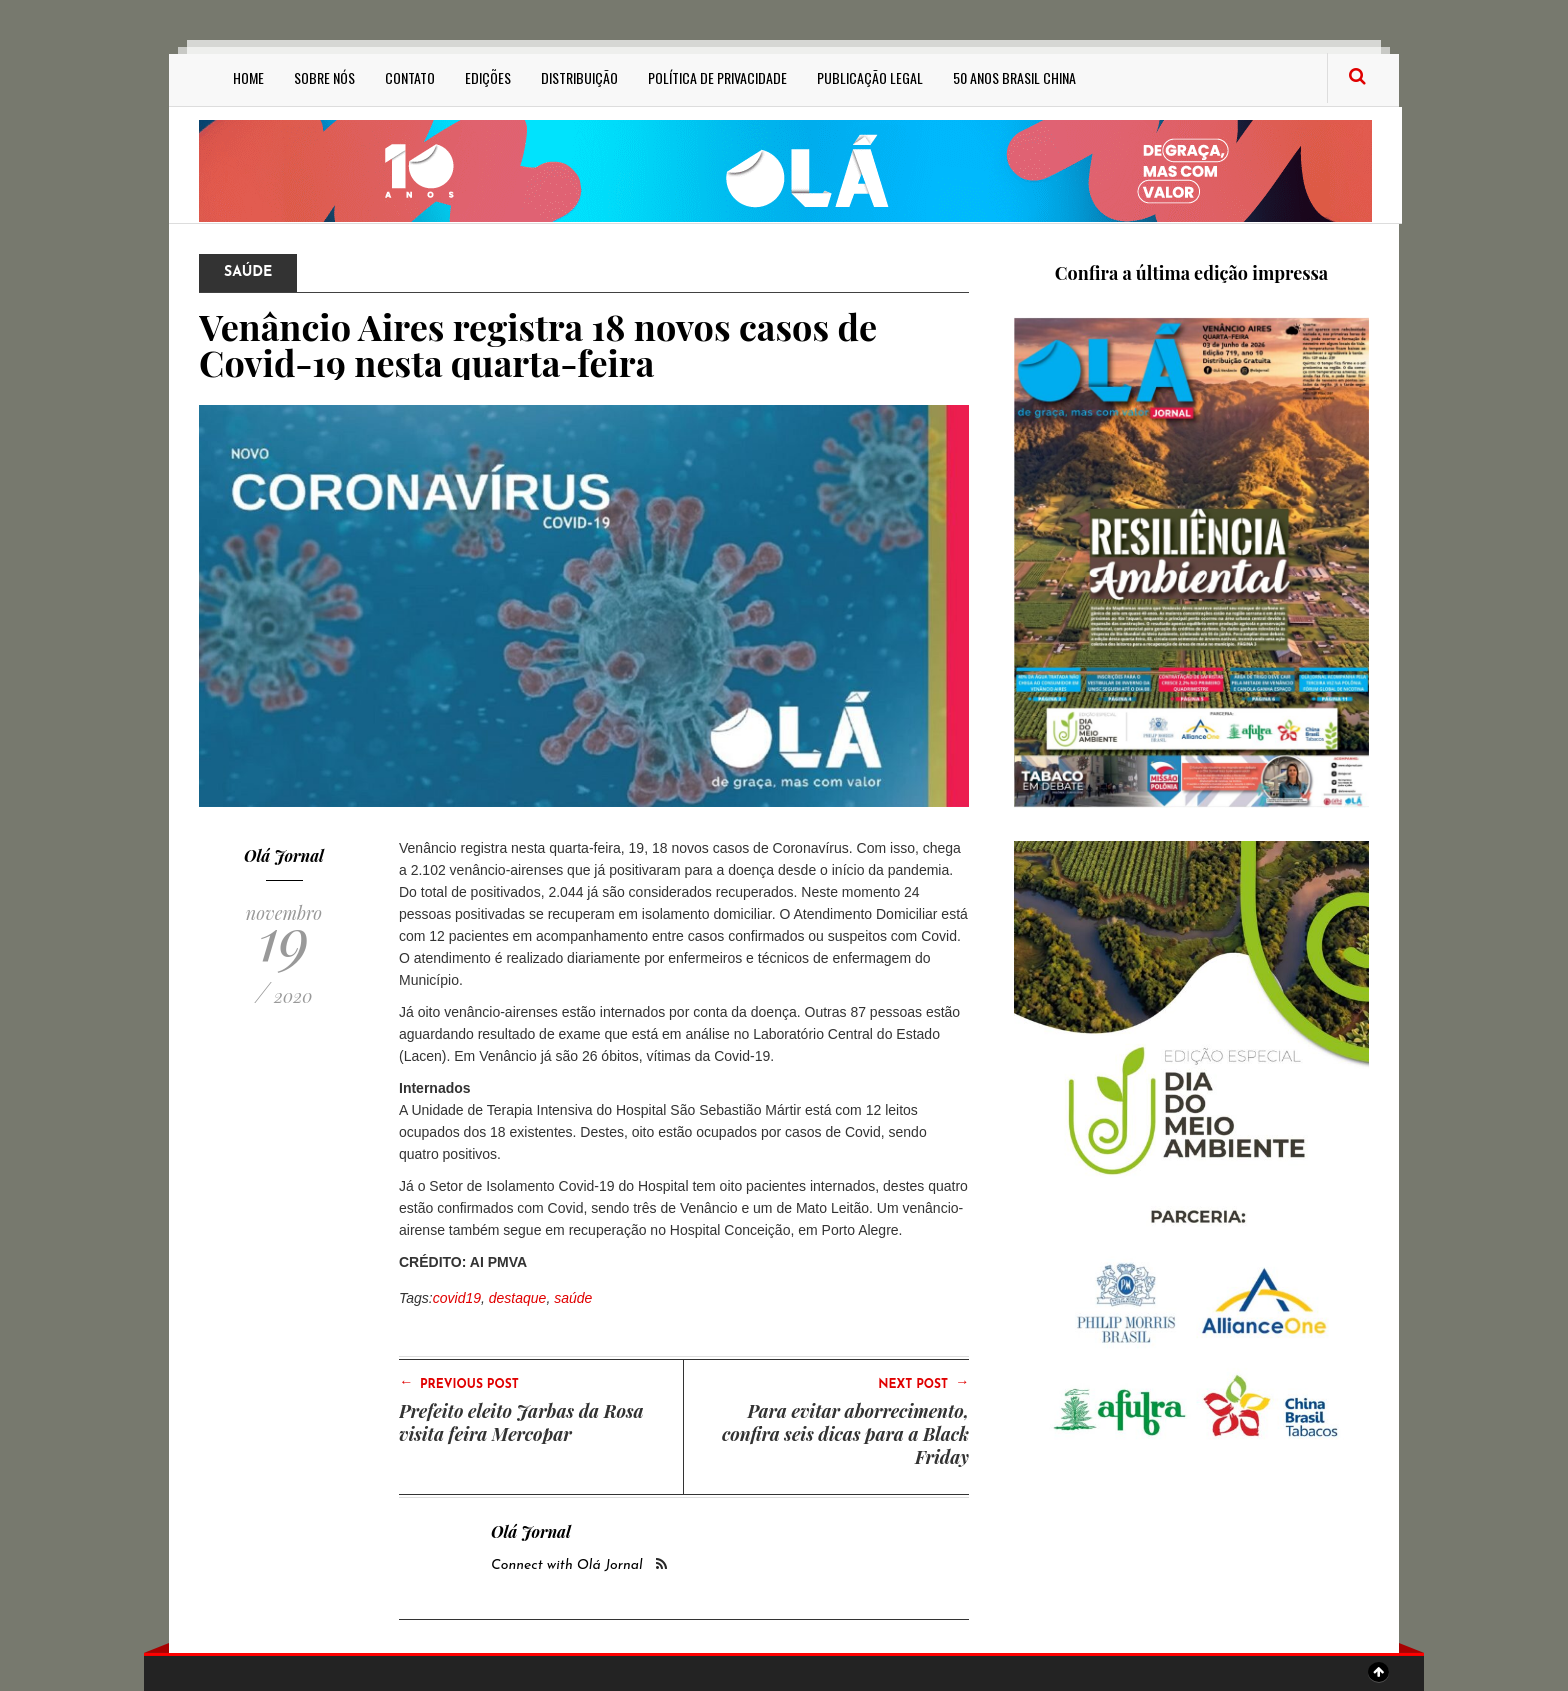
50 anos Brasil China (1014, 77)
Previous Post (459, 1383)
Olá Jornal (284, 855)
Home (248, 77)
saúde (573, 1298)
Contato (410, 77)
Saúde (248, 272)
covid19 (457, 1298)
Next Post (923, 1383)
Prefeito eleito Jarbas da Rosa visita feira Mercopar (521, 1422)
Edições (488, 77)
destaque (518, 1298)
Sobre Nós (324, 77)
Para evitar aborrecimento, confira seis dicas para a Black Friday (845, 1434)
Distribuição (579, 77)
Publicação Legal (870, 77)
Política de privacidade (717, 77)
